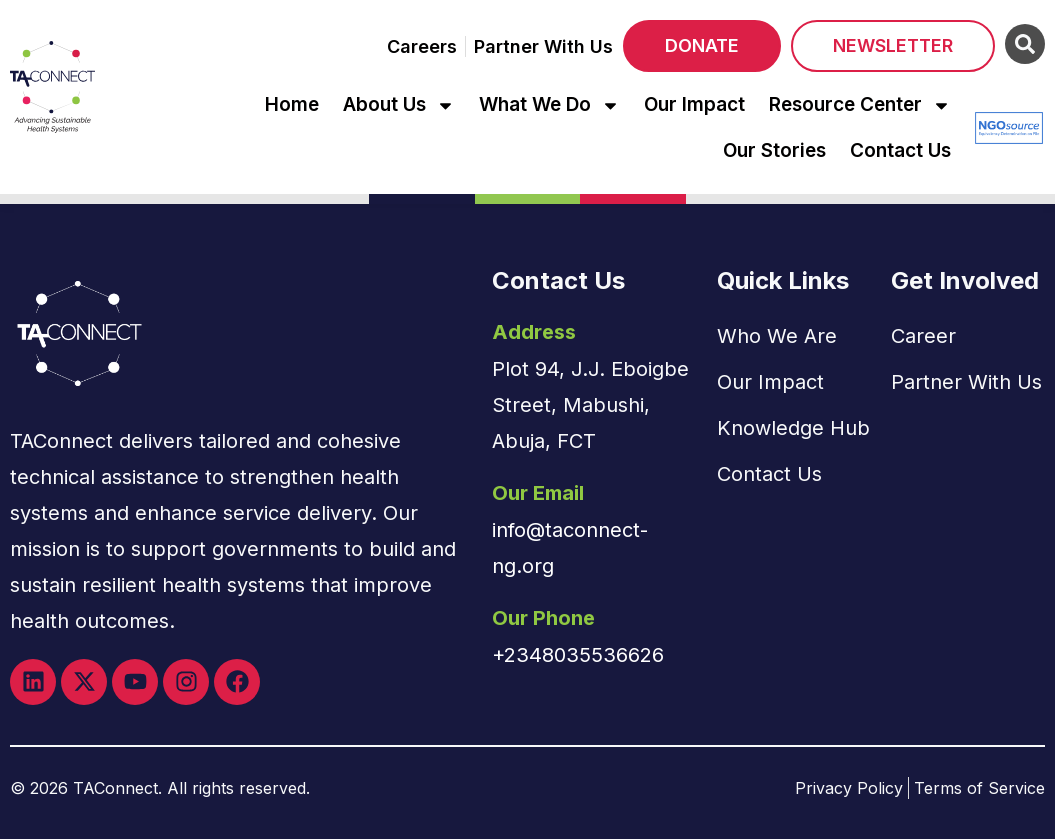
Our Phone (543, 618)
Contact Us (900, 150)
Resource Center (860, 105)
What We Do (549, 105)
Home (292, 104)
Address (534, 332)
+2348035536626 (578, 655)
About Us (399, 105)
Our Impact (694, 104)
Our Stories (774, 150)
